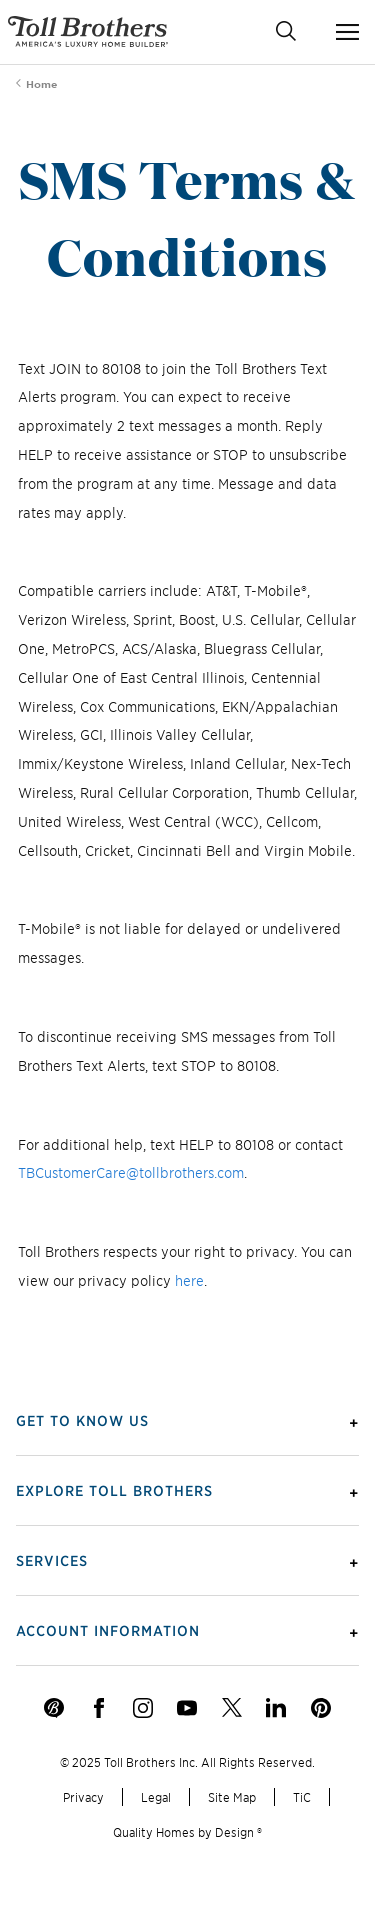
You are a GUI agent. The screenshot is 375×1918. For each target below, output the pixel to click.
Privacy (83, 1796)
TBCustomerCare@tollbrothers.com (131, 1172)
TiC (302, 1796)
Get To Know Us (82, 1420)
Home (41, 83)
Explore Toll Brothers (114, 1490)
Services (52, 1560)
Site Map (232, 1796)
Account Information (108, 1630)
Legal (156, 1796)
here (189, 1280)
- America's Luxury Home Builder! (88, 32)
